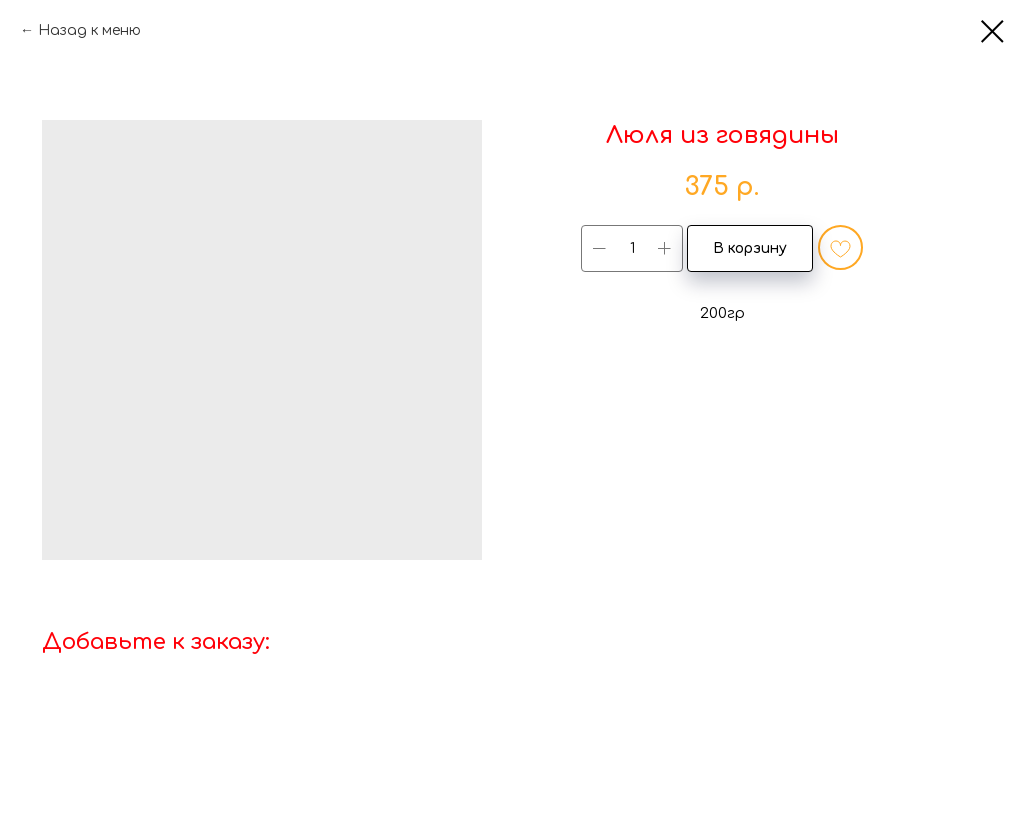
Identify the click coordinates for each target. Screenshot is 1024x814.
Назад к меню (89, 30)
